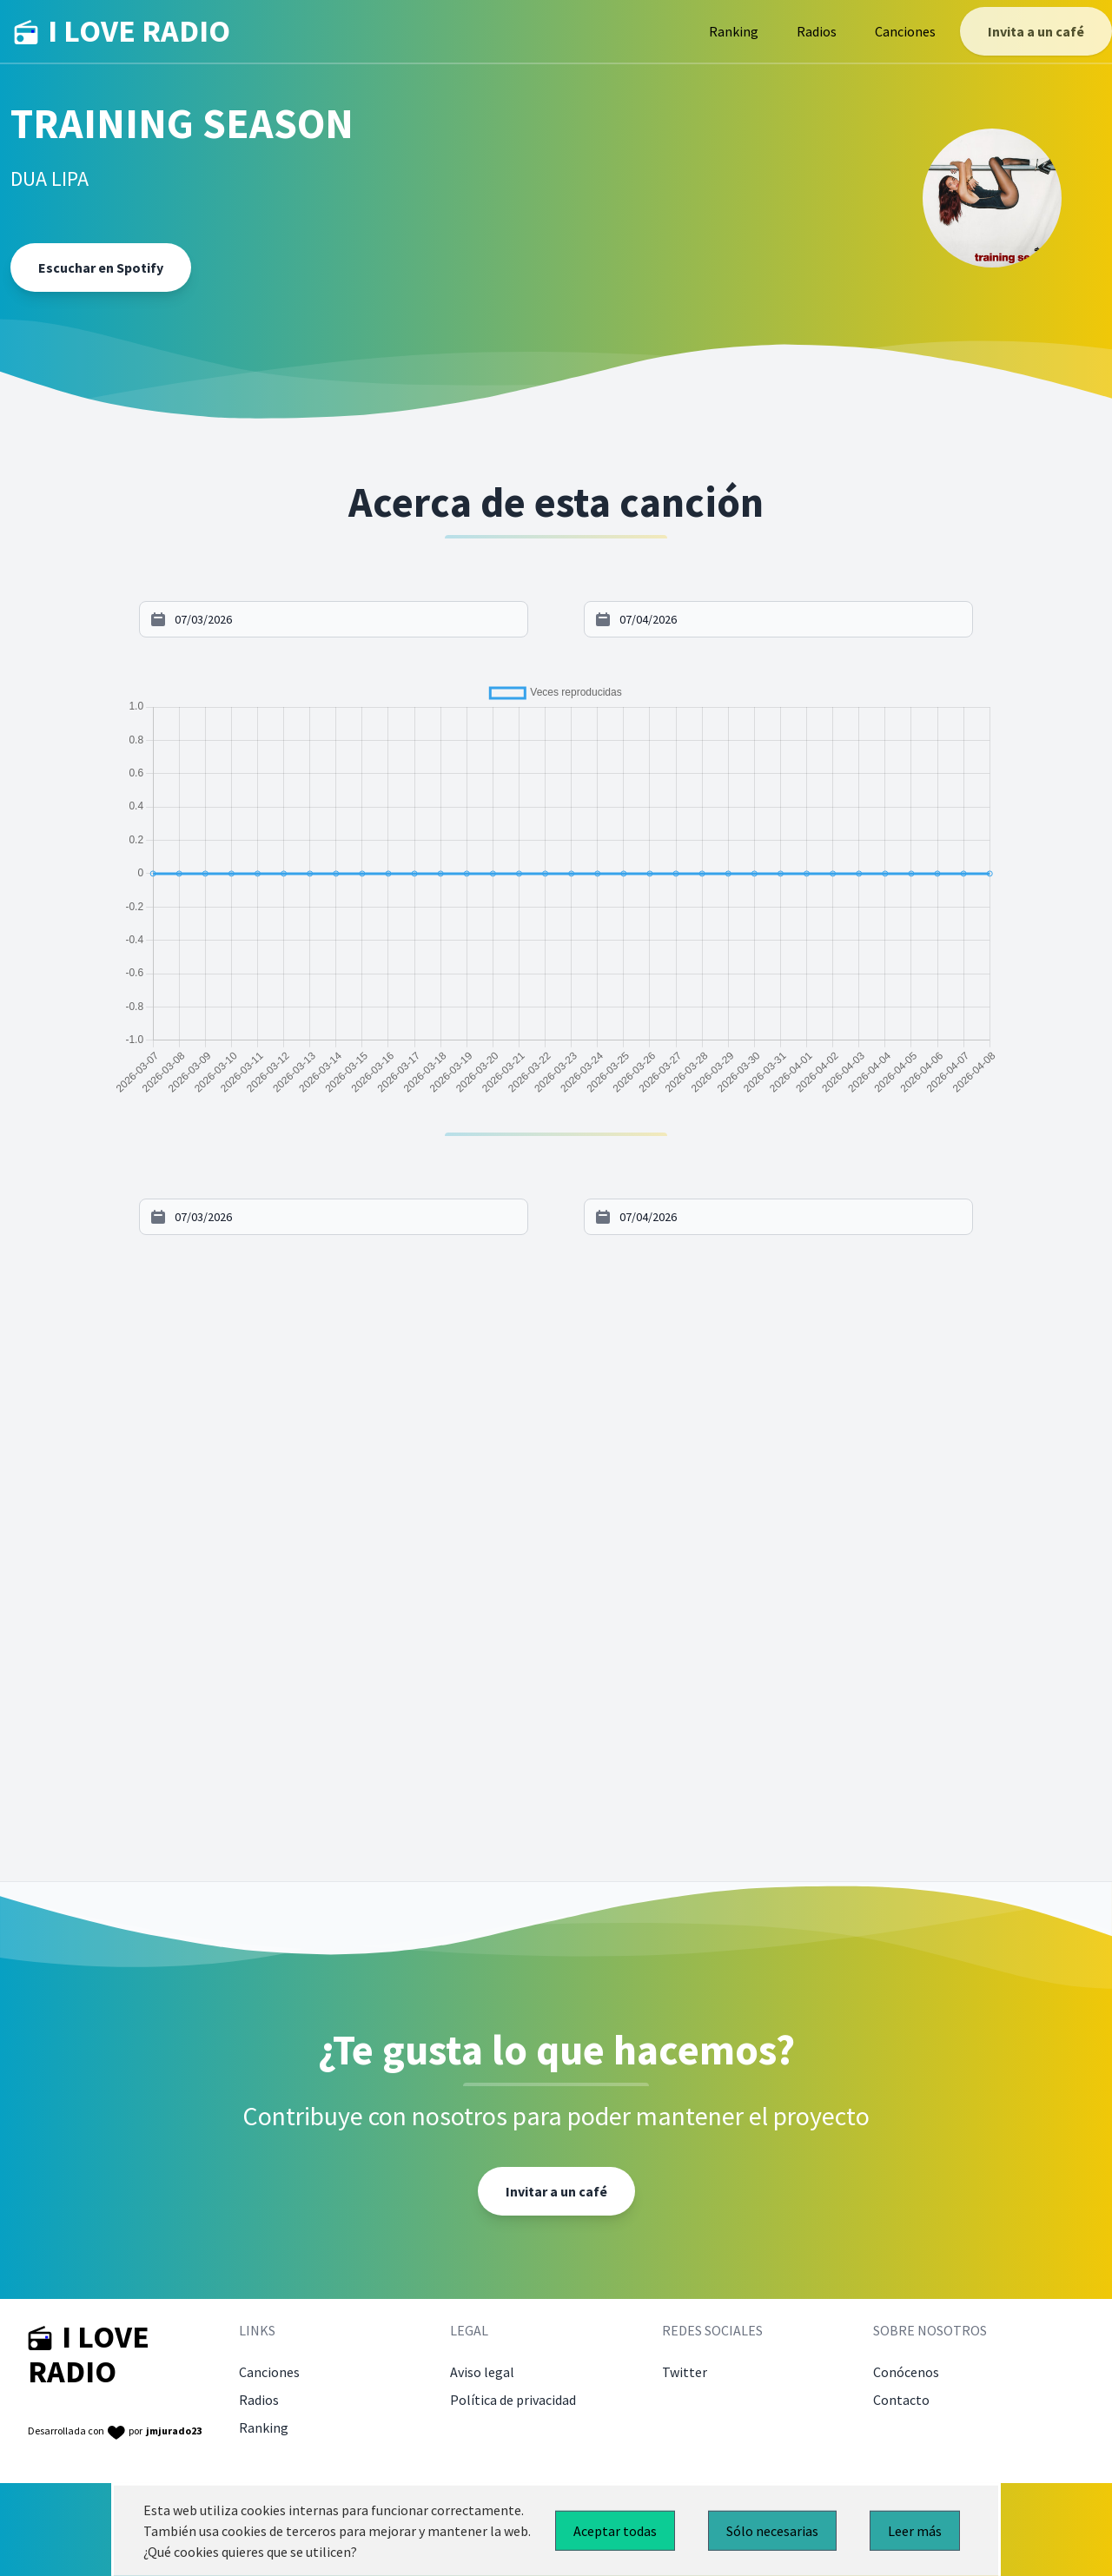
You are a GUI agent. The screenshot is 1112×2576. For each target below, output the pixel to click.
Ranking (733, 31)
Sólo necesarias (772, 2531)
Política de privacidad (513, 2399)
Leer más (915, 2531)
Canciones (905, 31)
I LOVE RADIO (122, 31)
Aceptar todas (615, 2531)
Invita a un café (1036, 31)
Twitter (684, 2372)
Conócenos (906, 2372)
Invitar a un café (556, 2191)
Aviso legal (482, 2372)
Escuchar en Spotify (100, 267)
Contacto (901, 2399)
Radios (817, 31)
